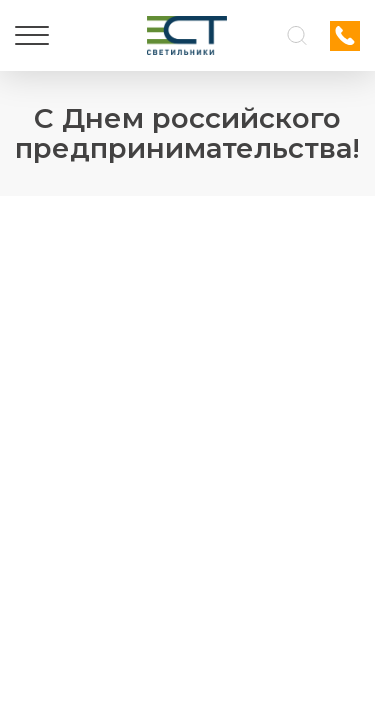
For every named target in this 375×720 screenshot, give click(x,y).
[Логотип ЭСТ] (187, 35)
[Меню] (32, 36)
